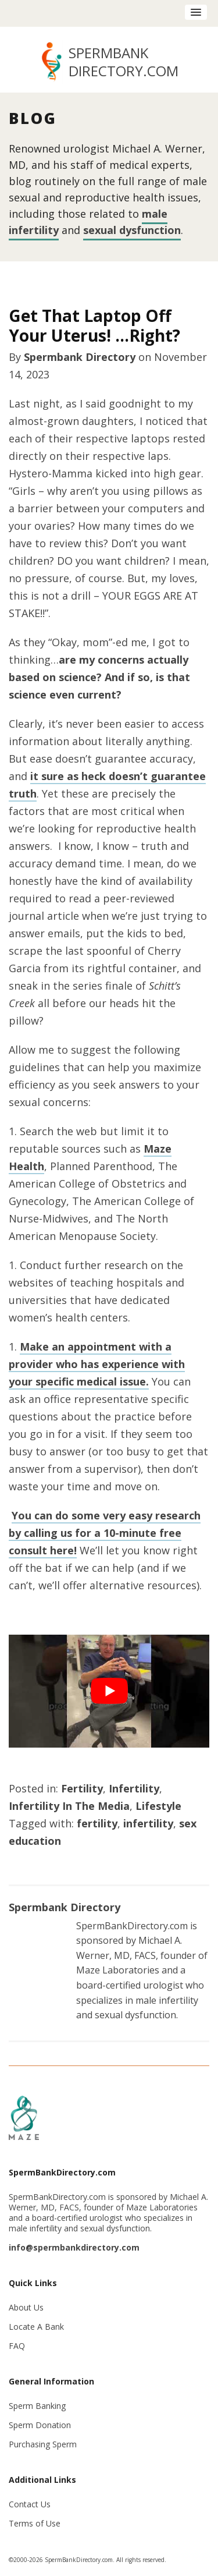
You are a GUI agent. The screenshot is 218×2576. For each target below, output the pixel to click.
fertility (97, 1823)
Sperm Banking (37, 2405)
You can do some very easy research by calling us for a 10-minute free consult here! (105, 1532)
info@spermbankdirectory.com (74, 2247)
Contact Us (30, 2504)
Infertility (134, 1788)
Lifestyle (158, 1806)
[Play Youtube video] (109, 1691)
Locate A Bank (36, 2326)
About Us (26, 2307)
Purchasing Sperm (43, 2444)
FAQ (17, 2345)
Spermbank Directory (79, 357)
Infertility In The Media (69, 1806)
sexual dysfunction (132, 230)
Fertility (82, 1788)
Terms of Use (34, 2523)
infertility (148, 1823)
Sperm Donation (40, 2424)
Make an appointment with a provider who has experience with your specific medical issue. (97, 1364)
